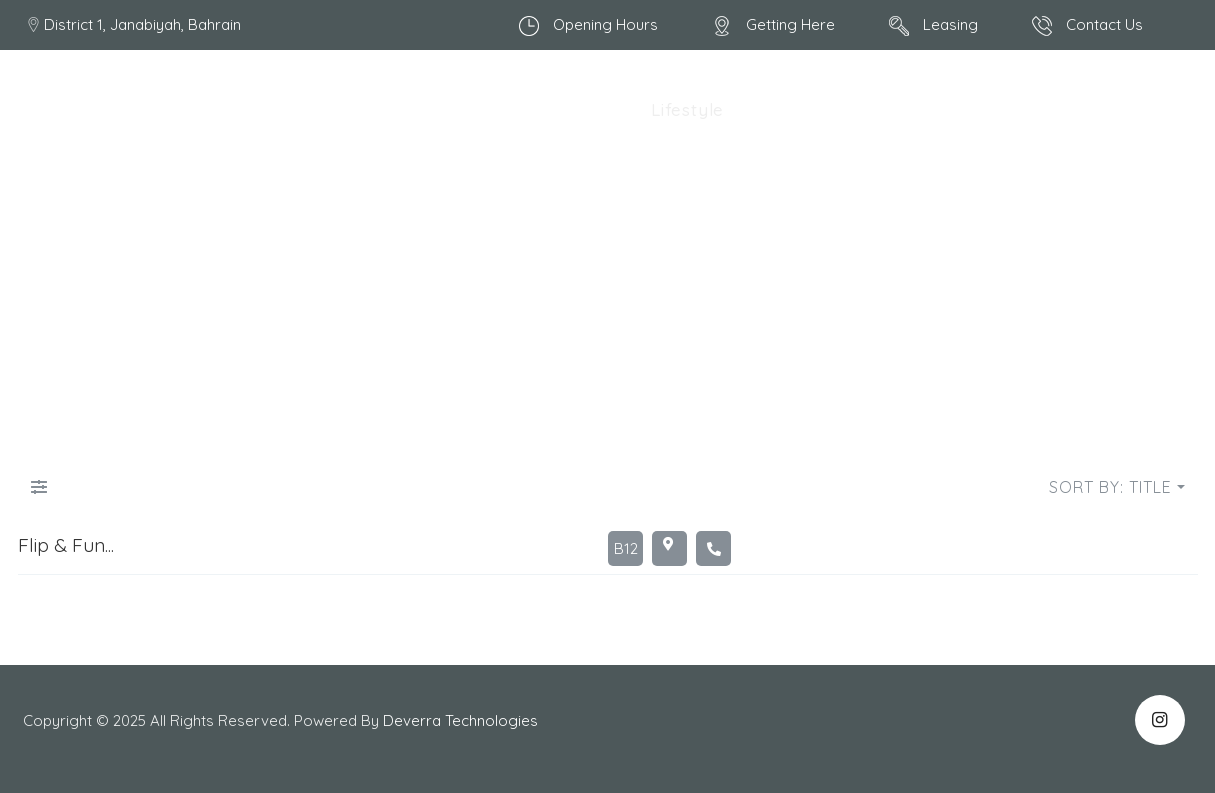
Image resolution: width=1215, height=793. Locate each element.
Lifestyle (687, 109)
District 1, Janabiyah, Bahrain (142, 24)
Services (1124, 109)
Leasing (950, 24)
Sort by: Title (1110, 487)
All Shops (411, 109)
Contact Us (1104, 24)
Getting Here (790, 24)
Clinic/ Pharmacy (993, 109)
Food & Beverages (551, 109)
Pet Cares (855, 109)
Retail (768, 109)
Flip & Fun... (66, 545)
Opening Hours (605, 24)
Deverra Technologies (462, 720)
